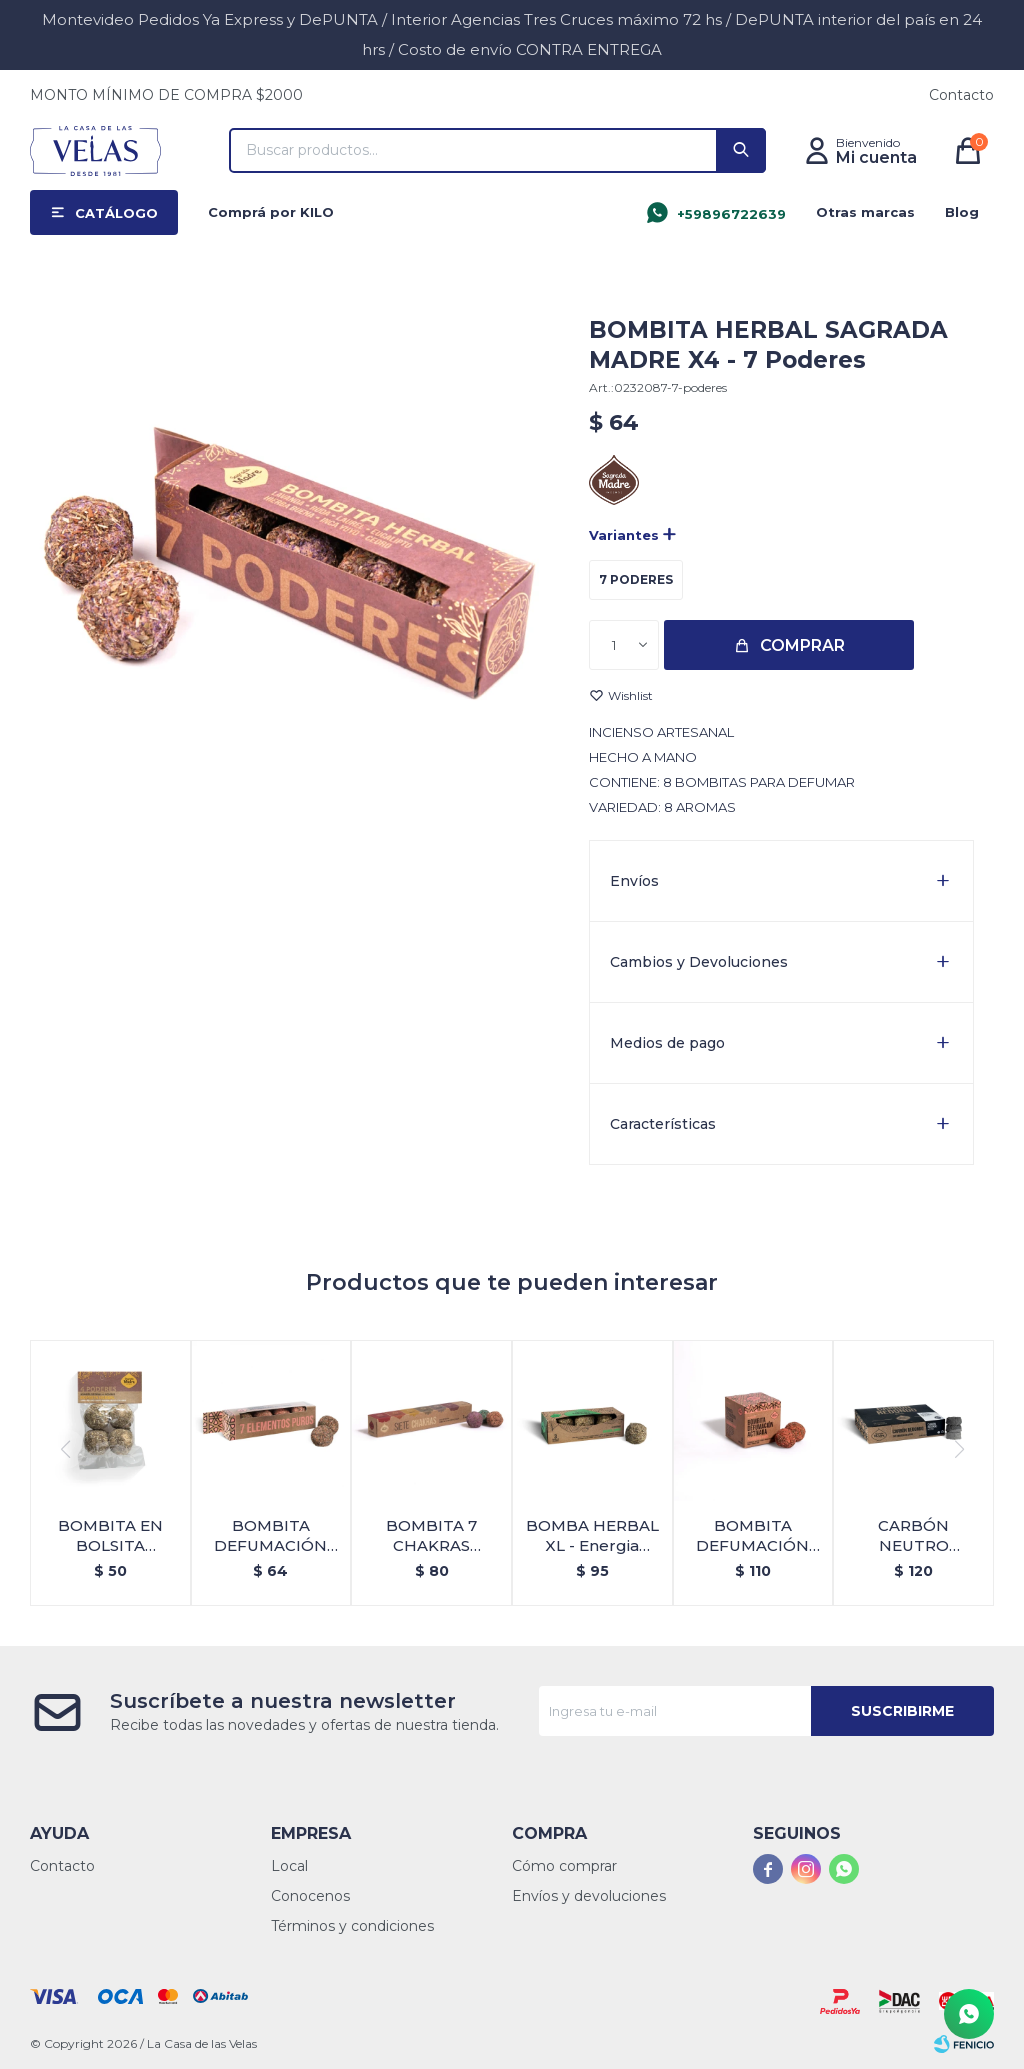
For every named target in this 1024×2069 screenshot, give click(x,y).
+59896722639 (731, 214)
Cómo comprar (564, 1866)
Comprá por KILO (271, 212)
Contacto (961, 95)
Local (289, 1866)
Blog (962, 212)
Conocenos (310, 1896)
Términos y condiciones (352, 1926)
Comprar (802, 645)
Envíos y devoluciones (589, 1896)
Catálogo (116, 213)
